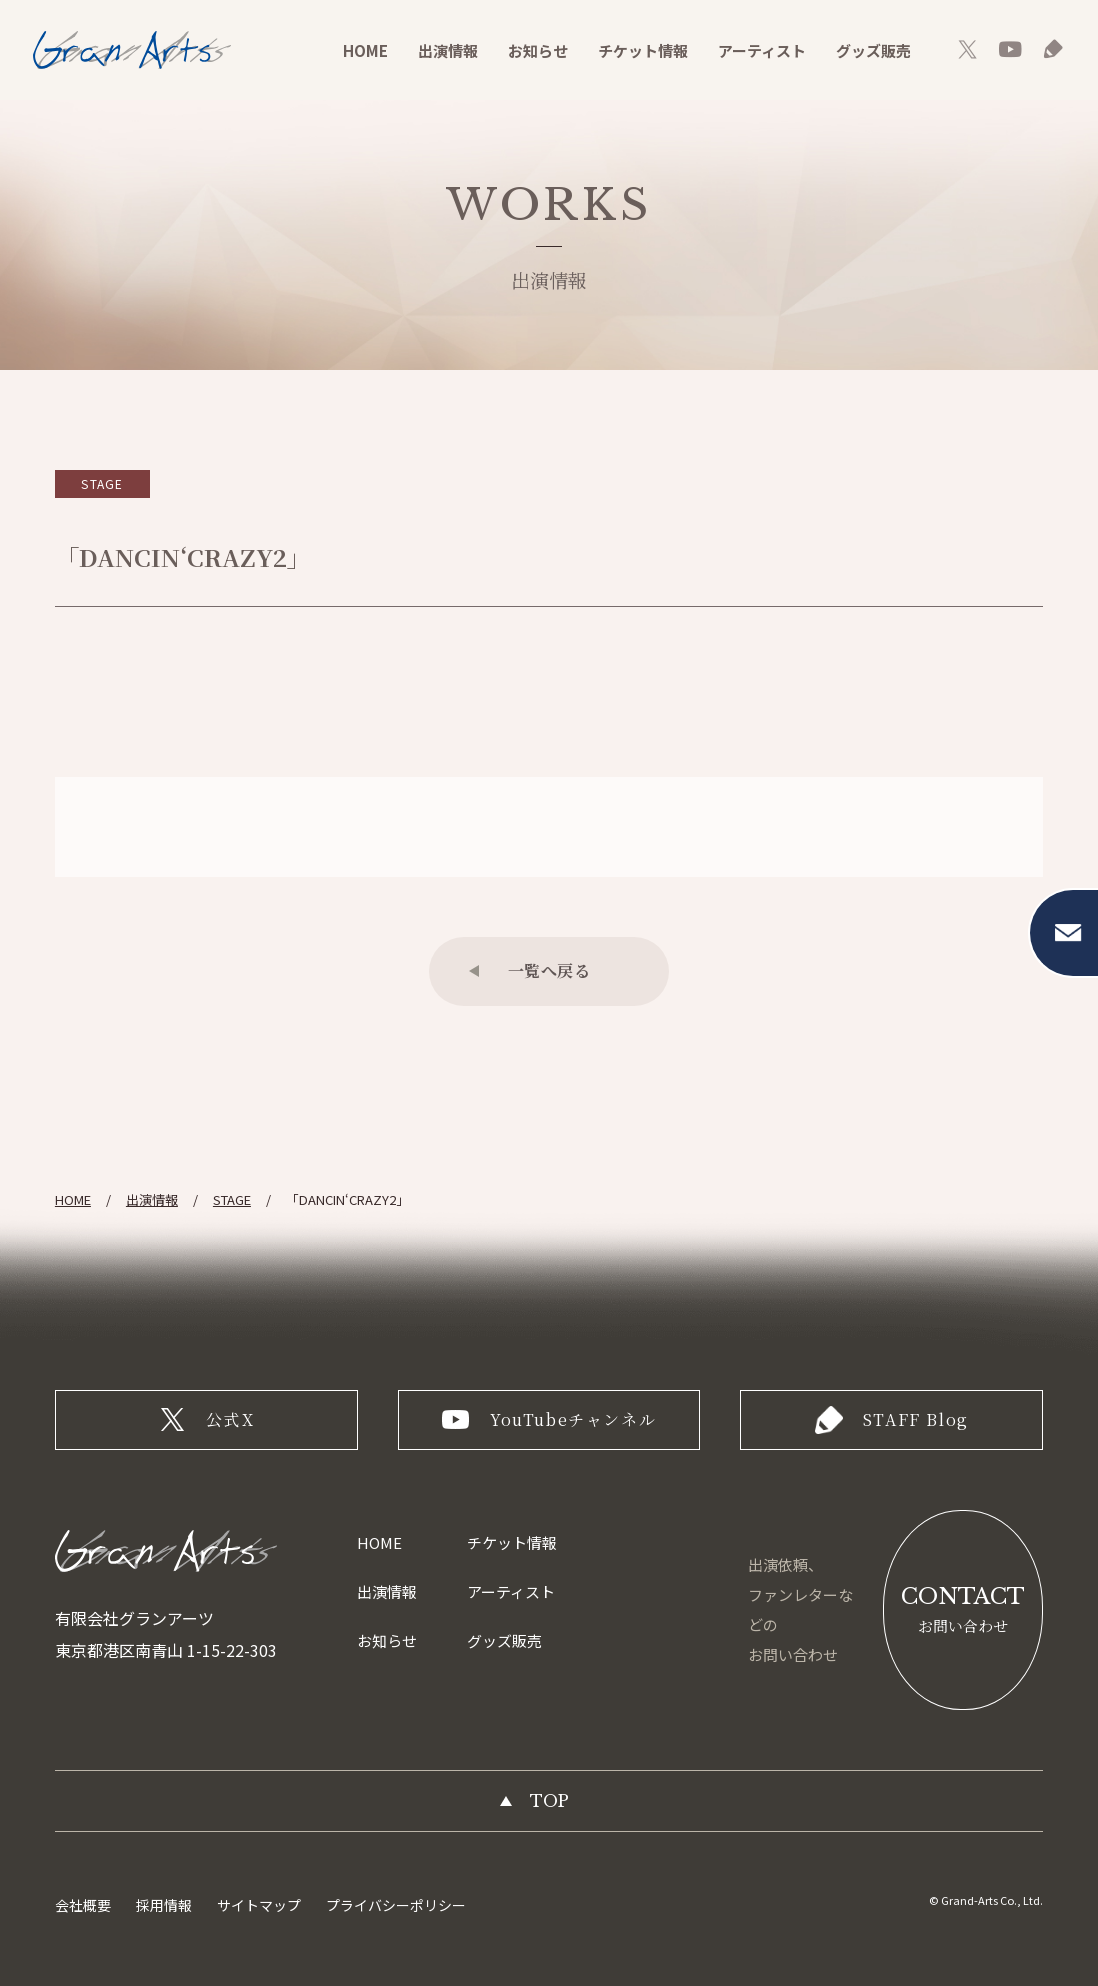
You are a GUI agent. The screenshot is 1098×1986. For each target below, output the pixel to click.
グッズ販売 (873, 50)
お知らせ (538, 50)
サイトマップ (259, 1905)
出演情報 (448, 50)
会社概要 (83, 1905)
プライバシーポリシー (396, 1905)
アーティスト (762, 50)
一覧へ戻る (549, 970)
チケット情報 (643, 50)
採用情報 (164, 1905)
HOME (365, 50)
